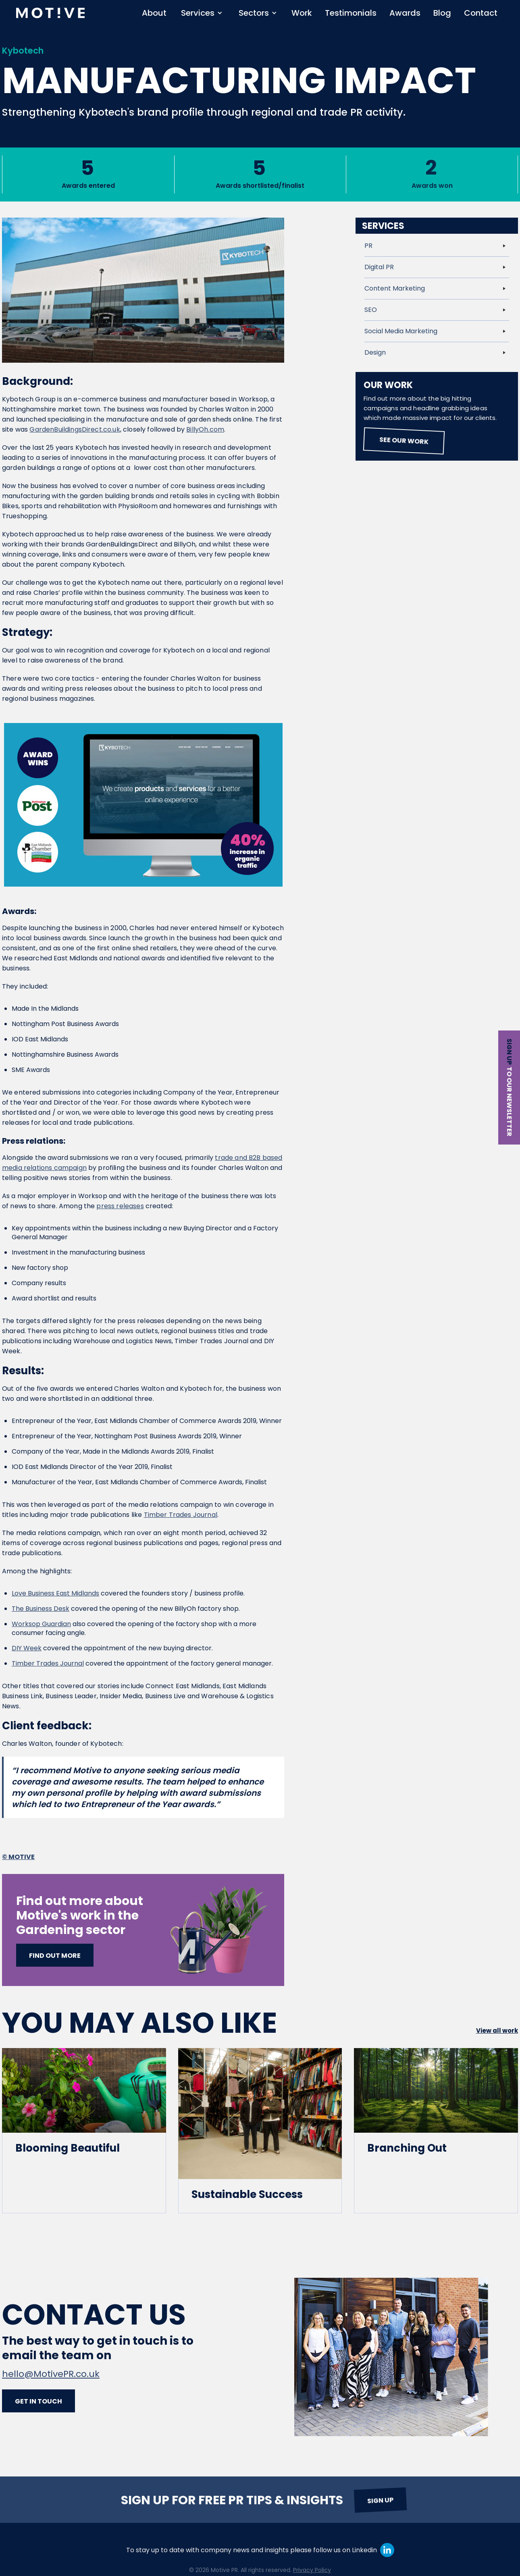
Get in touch (38, 2401)
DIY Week (27, 1648)
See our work (404, 441)
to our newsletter (509, 1101)
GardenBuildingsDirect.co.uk (74, 429)
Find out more (55, 1955)
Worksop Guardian (41, 1624)
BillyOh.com (205, 429)
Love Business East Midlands (55, 1593)
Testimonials (350, 13)
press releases (120, 1206)
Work (301, 13)
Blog (442, 13)
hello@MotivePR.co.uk (51, 2374)
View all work (497, 2030)
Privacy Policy (312, 2570)
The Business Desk (40, 1608)
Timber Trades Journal (180, 1514)
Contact (480, 13)
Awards (404, 13)
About (154, 13)
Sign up (509, 1052)
